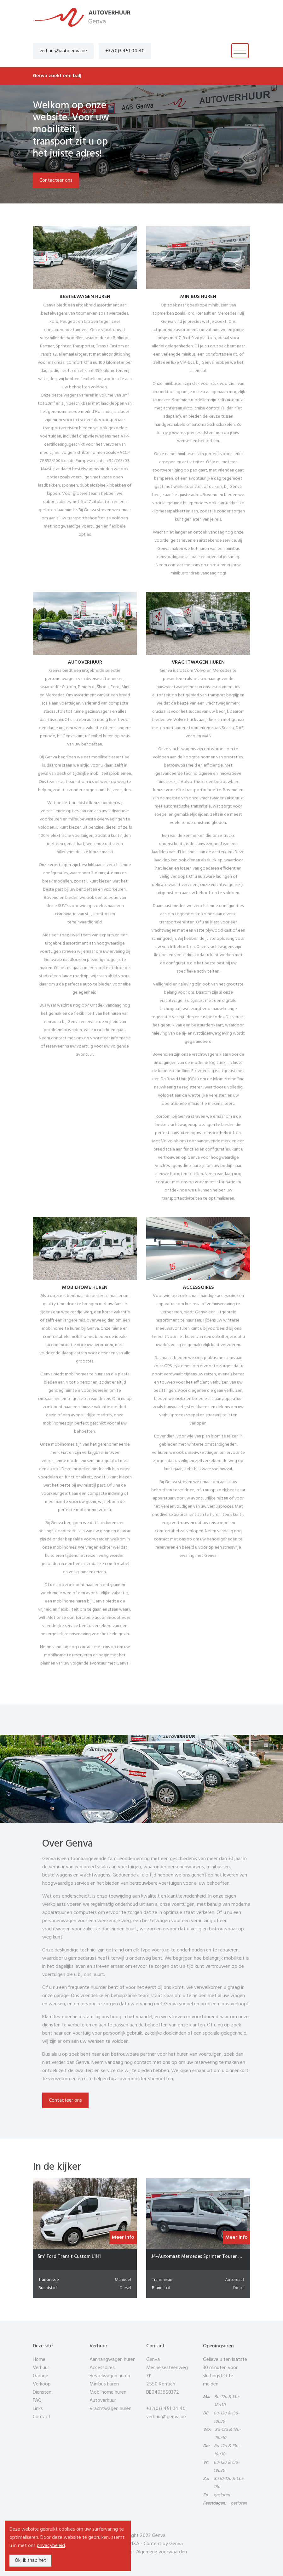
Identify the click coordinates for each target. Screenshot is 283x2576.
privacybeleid (51, 2546)
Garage (40, 2376)
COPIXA (131, 2544)
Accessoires (102, 2368)
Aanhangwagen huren (113, 2360)
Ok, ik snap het (30, 2560)
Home (39, 2360)
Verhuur (41, 2368)
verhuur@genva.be (166, 2417)
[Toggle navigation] (240, 50)
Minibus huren (104, 2384)
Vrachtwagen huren (110, 2409)
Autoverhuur (103, 2400)
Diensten (42, 2392)
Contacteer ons (55, 180)
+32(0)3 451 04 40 (125, 51)
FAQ (37, 2400)
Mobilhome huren (108, 2392)
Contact (41, 2417)
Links (38, 2409)
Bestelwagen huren (110, 2376)
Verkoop (42, 2384)
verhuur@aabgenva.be (63, 51)
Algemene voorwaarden (161, 2552)
